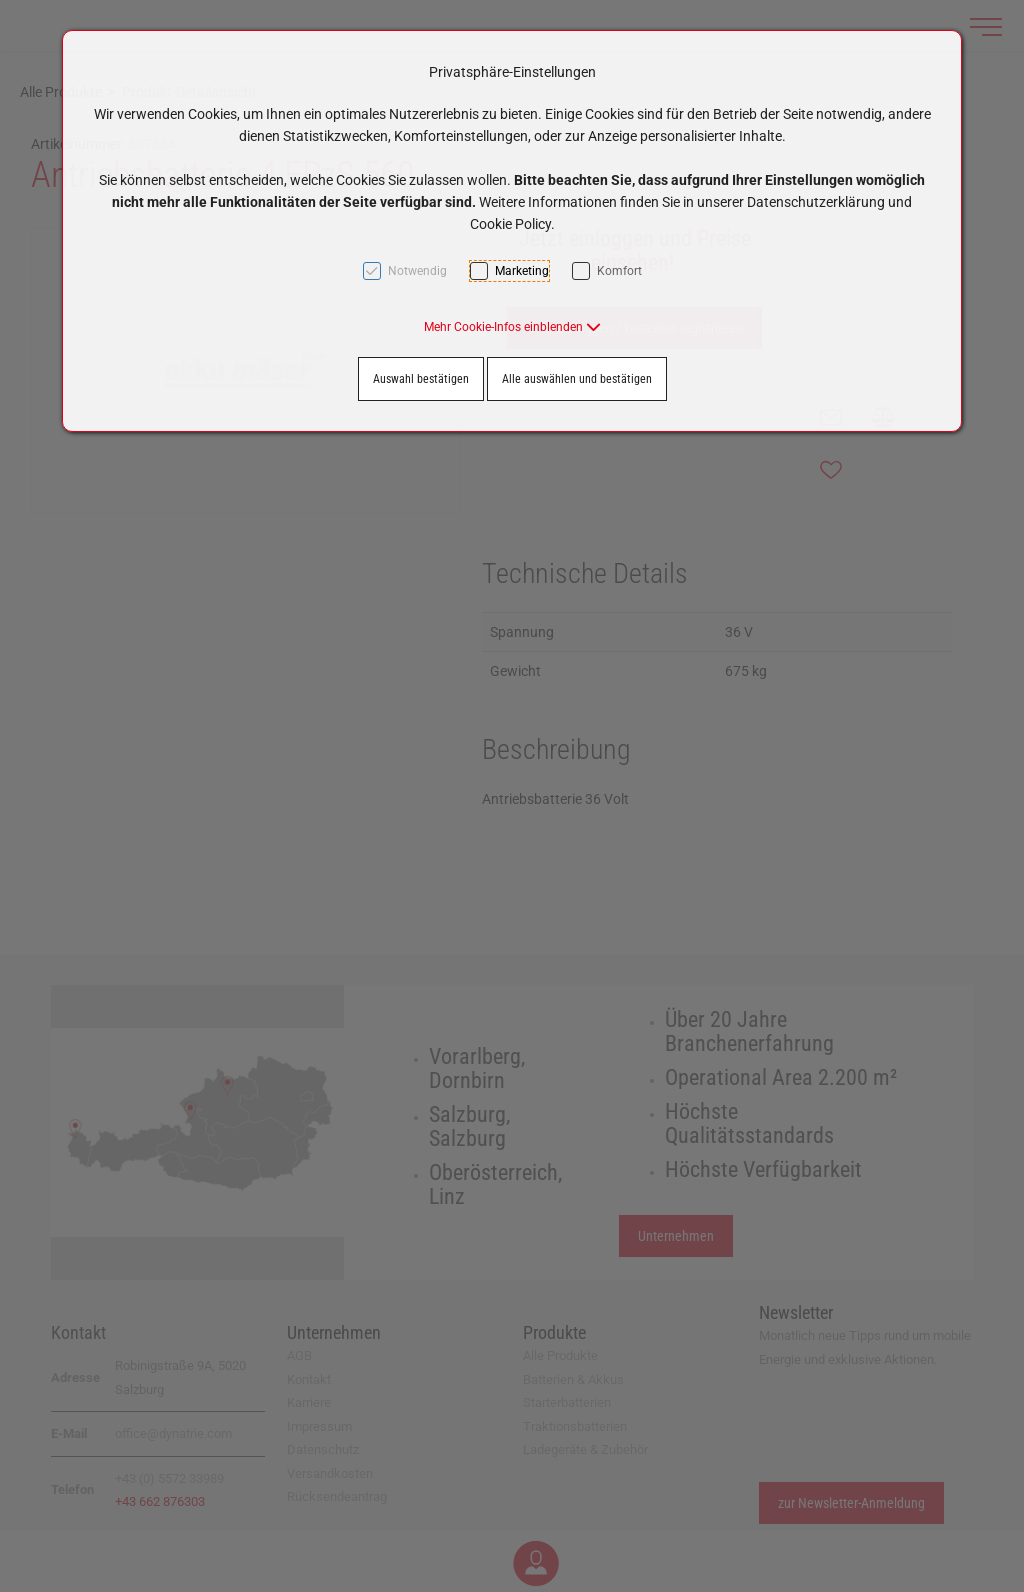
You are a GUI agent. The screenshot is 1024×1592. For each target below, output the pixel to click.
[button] (512, 327)
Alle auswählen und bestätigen (577, 379)
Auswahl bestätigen (421, 379)
